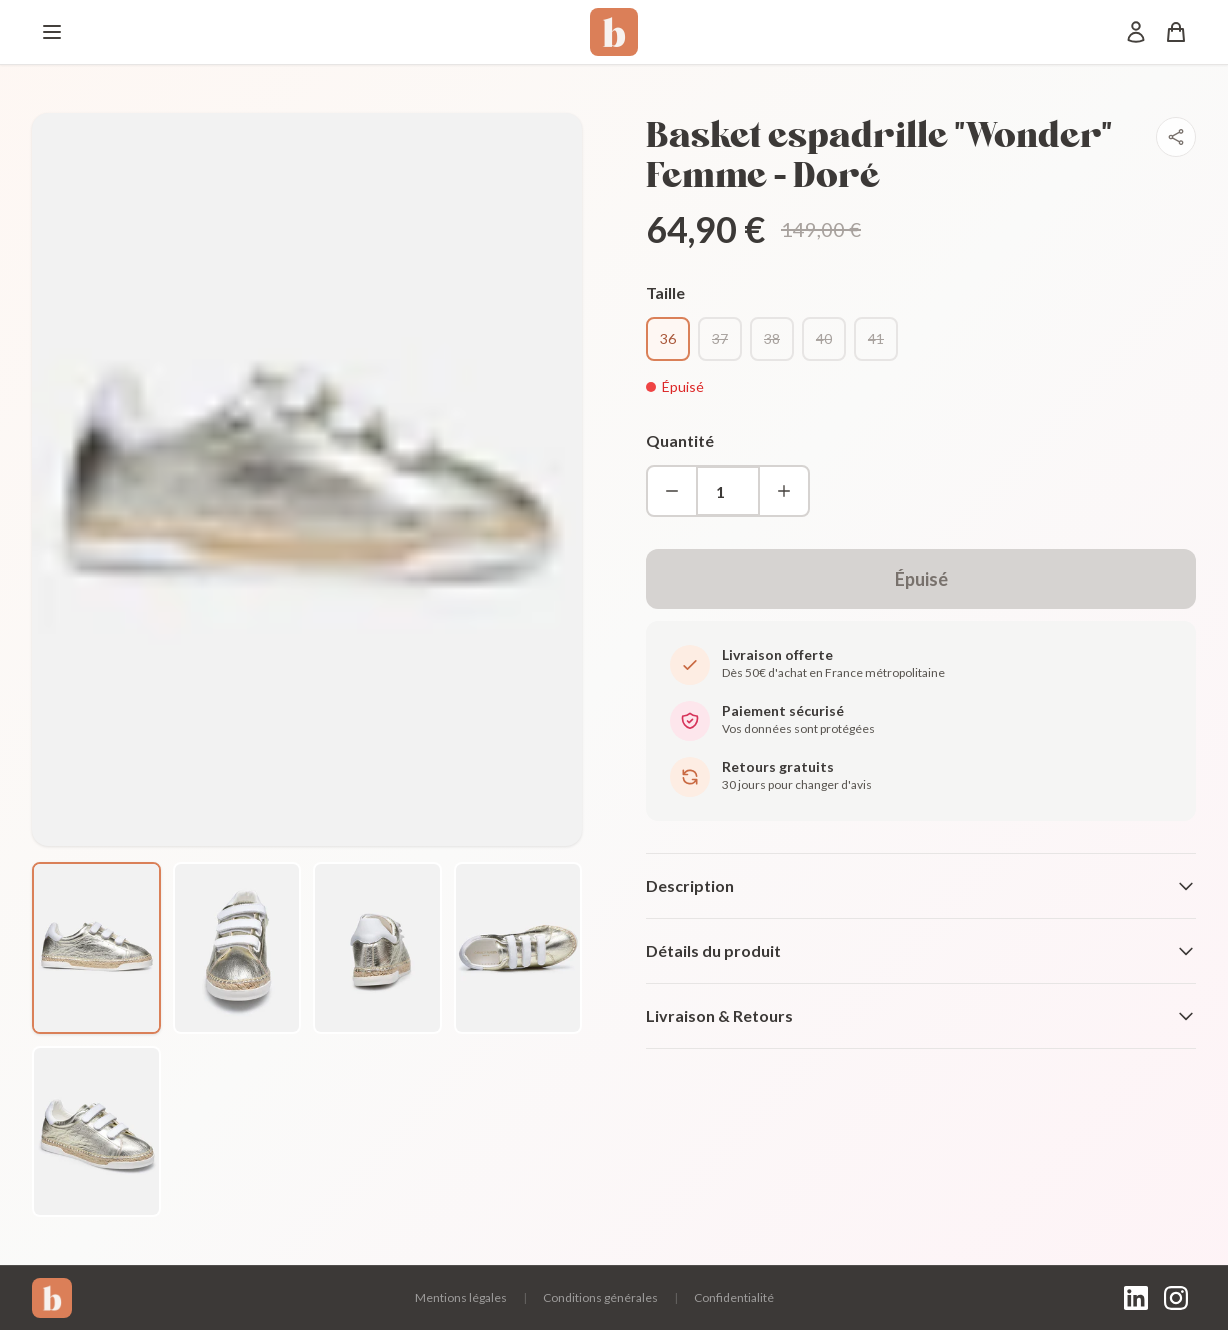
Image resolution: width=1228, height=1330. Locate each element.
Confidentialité (734, 1297)
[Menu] (52, 32)
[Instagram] (1176, 1298)
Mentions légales (461, 1297)
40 (824, 338)
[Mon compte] (1136, 32)
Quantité (680, 440)
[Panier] (1176, 32)
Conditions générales (600, 1297)
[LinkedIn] (1136, 1298)
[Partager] (1176, 137)
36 (668, 338)
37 (720, 338)
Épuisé (921, 579)
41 (876, 338)
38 (772, 338)
